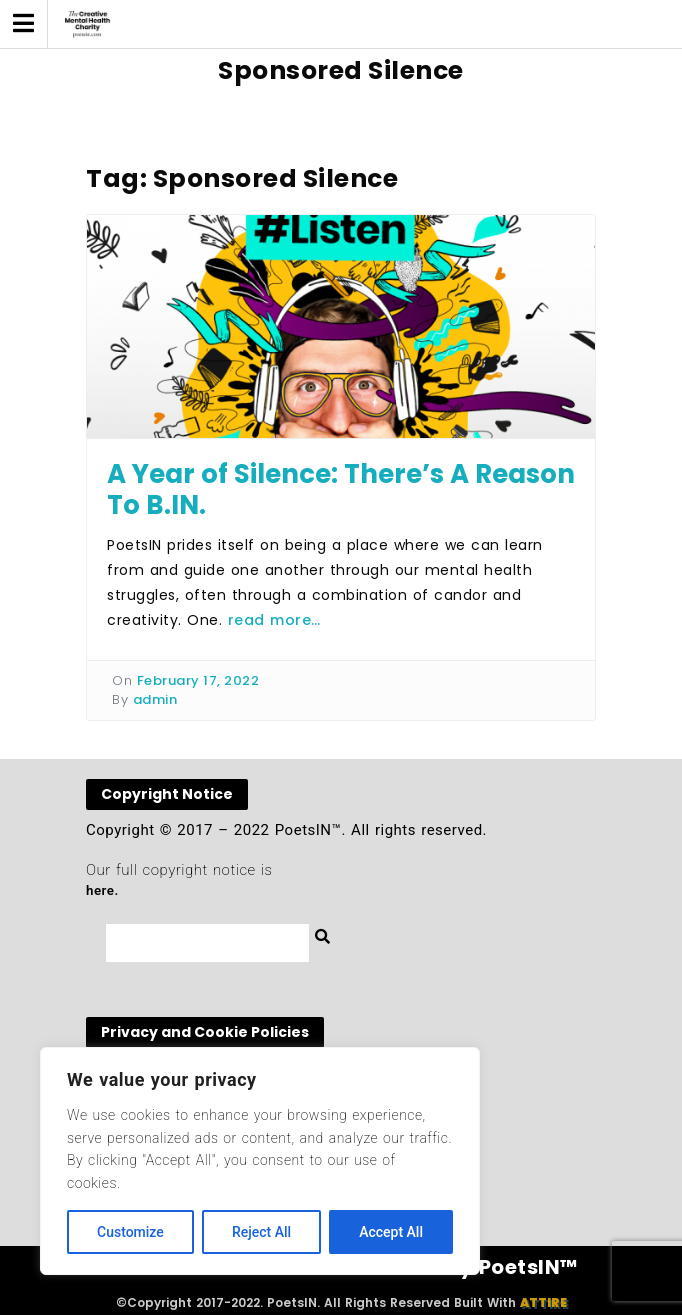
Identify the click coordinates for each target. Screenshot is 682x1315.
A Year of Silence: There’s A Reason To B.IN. (341, 489)
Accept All (391, 1232)
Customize (130, 1232)
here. (102, 890)
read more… (274, 620)
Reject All (261, 1232)
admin (155, 699)
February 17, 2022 (198, 680)
